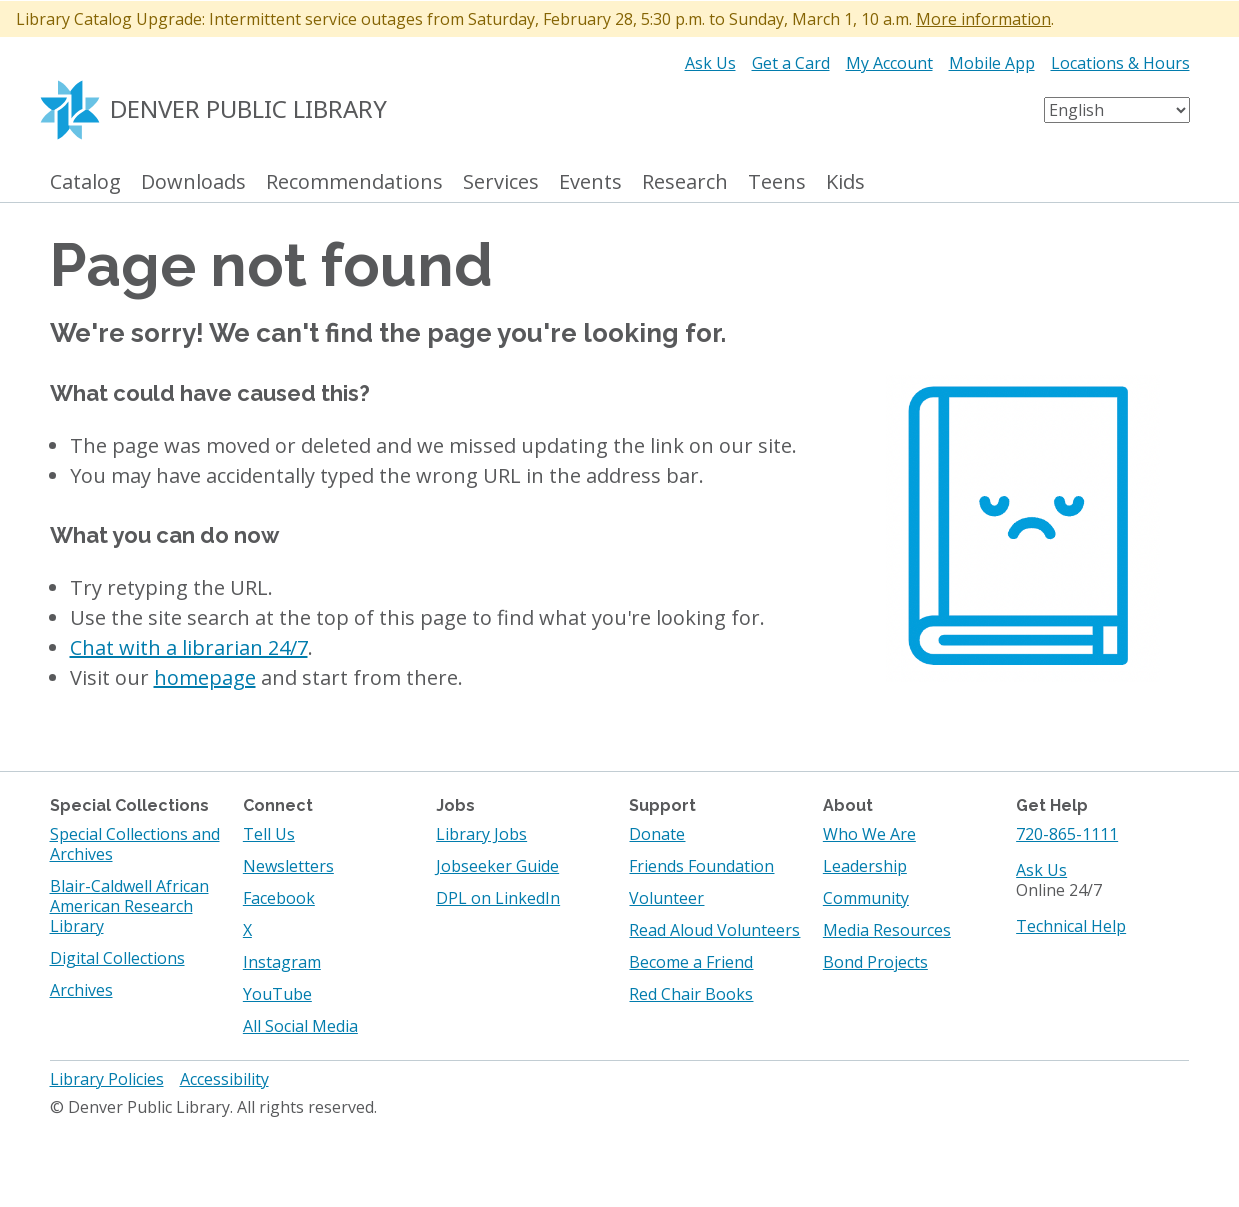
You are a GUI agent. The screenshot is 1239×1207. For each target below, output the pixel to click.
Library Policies (107, 1079)
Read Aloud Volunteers (714, 930)
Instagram (282, 962)
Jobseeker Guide (497, 866)
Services (501, 182)
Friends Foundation (701, 866)
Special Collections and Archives (135, 844)
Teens (777, 182)
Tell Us (269, 834)
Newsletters (288, 866)
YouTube (277, 994)
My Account (889, 63)
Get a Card (791, 63)
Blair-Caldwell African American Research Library (129, 906)
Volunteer (666, 898)
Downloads (193, 182)
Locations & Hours (1120, 63)
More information (983, 19)
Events (590, 182)
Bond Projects (875, 962)
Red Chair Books (691, 994)
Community (866, 898)
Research (685, 182)
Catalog (85, 182)
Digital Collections (117, 958)
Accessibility (224, 1079)
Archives (81, 990)
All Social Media (300, 1026)
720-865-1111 (1067, 834)
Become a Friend (691, 962)
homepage (205, 677)
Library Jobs (481, 834)
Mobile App (992, 63)
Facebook (279, 898)
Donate (657, 834)
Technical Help (1071, 926)
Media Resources (887, 930)
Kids (845, 182)
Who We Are (869, 834)
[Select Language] (1117, 110)
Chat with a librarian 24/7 (189, 647)
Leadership (865, 866)
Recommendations (354, 182)
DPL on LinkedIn (498, 898)
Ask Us (710, 63)
